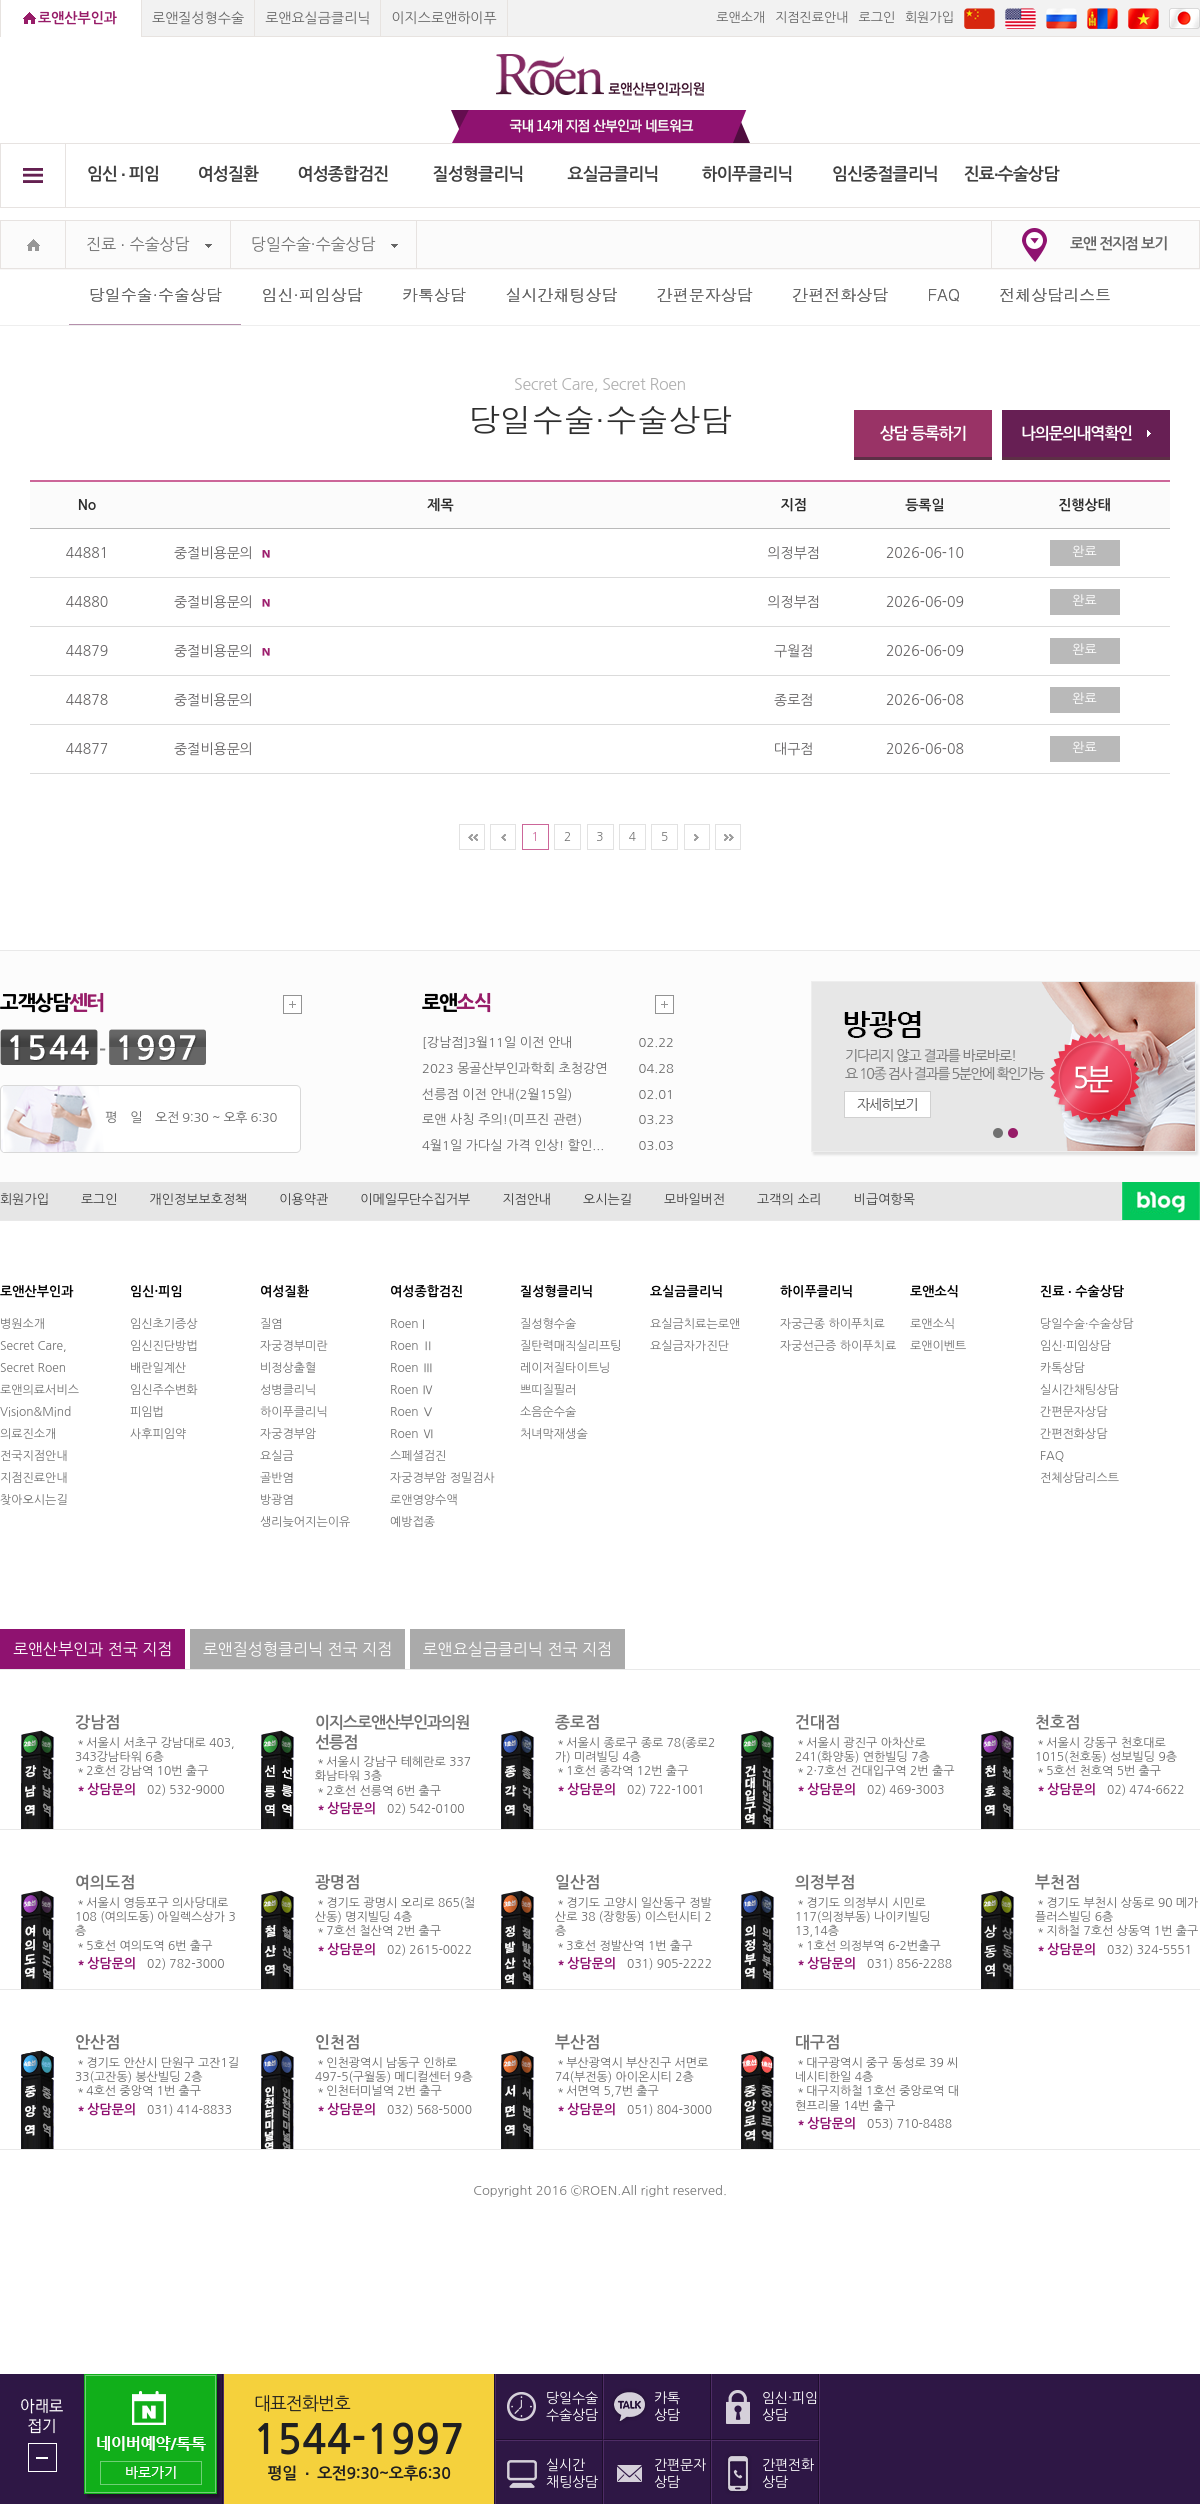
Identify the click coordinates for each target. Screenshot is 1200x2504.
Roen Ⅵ (412, 1434)
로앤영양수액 (424, 1500)
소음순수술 (548, 1412)
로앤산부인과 (77, 18)
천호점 (1057, 1722)
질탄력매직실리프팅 (571, 1346)
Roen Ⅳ (412, 1390)
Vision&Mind (35, 1412)
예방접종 (412, 1522)
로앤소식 (932, 1324)
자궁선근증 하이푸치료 (838, 1346)
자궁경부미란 (294, 1346)
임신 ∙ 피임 (123, 174)
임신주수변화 (164, 1390)
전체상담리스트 (1055, 294)
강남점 (97, 1722)
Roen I (407, 1324)
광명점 (337, 1882)
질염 (271, 1324)
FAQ (944, 294)
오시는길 (607, 1199)
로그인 (876, 17)
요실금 (277, 1456)
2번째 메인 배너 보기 (1013, 1133)
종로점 (577, 1722)
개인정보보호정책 (199, 1199)
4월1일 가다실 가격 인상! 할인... (513, 1145)
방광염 (277, 1500)
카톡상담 (434, 294)
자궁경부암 (288, 1434)
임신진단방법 (164, 1346)
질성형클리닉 (478, 174)
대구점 (817, 2042)
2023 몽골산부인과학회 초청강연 (514, 1068)
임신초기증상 (164, 1324)
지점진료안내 (811, 17)
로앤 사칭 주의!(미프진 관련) (502, 1119)
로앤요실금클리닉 (317, 18)
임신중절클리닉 (885, 174)
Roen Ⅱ (412, 1346)
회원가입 (929, 17)
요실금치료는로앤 (695, 1324)
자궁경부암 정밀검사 (442, 1478)
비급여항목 (884, 1199)
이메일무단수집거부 (415, 1199)
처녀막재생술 (554, 1434)
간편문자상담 (705, 294)
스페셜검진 (418, 1456)
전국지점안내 (34, 1456)
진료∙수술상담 (1011, 174)
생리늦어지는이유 (305, 1522)
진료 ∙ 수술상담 (149, 244)
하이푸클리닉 (747, 174)
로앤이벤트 (938, 1346)
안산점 (97, 2042)
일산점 (577, 1882)
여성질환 (228, 174)
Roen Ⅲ (412, 1368)
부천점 (1057, 1882)
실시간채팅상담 (561, 294)
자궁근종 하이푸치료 (832, 1324)
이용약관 (303, 1199)
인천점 (337, 2042)
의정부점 (825, 1882)
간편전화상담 (840, 294)
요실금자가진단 (689, 1346)
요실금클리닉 (613, 174)
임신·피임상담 (311, 294)
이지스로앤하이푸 (443, 18)
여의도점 (105, 1882)
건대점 (817, 1722)
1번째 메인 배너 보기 (998, 1133)
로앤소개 (740, 17)
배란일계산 (158, 1368)
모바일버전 (694, 1199)
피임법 (147, 1412)
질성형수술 (548, 1324)
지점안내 (526, 1199)
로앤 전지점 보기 (1118, 243)
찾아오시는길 (34, 1500)
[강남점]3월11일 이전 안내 (497, 1042)
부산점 (577, 2042)
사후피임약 (158, 1434)
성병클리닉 (288, 1390)
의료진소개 (28, 1434)
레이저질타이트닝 (565, 1368)
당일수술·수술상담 (324, 244)
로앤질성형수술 (198, 18)
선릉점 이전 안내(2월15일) (497, 1094)
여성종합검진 (343, 174)
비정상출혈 (288, 1368)
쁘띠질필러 (548, 1390)
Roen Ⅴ (412, 1412)
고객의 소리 (789, 1199)
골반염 (277, 1478)
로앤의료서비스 (39, 1390)
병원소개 (22, 1324)
